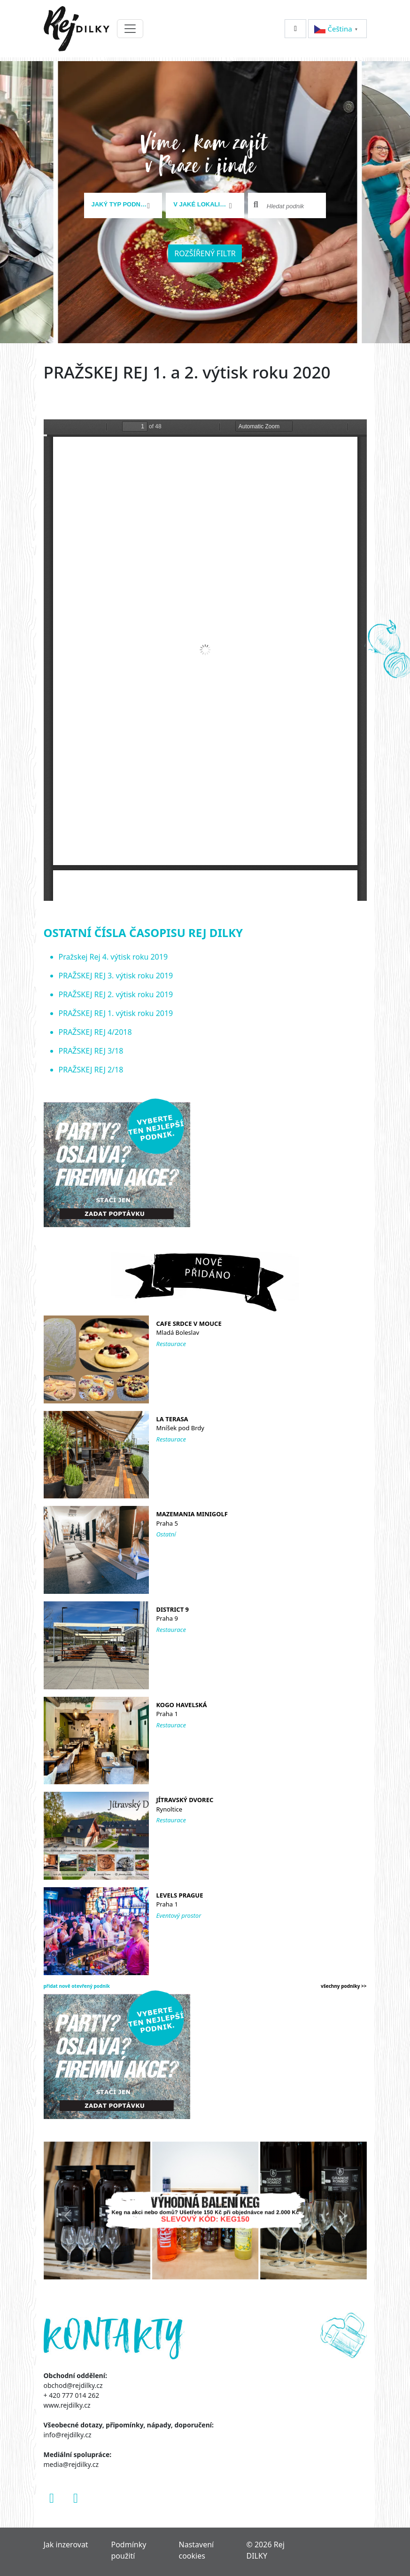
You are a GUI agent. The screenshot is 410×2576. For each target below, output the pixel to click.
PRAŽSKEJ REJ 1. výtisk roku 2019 (116, 1013)
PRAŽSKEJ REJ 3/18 (91, 1051)
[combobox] (123, 205)
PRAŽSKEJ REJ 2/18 (91, 1069)
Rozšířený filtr (205, 253)
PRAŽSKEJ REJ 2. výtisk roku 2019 (116, 994)
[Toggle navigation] (130, 28)
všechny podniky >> (344, 1986)
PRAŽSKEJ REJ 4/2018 (95, 1032)
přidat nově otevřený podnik (77, 1986)
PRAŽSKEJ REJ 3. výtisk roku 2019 (116, 975)
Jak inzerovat (66, 2544)
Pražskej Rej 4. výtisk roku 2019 (113, 957)
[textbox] (119, 205)
